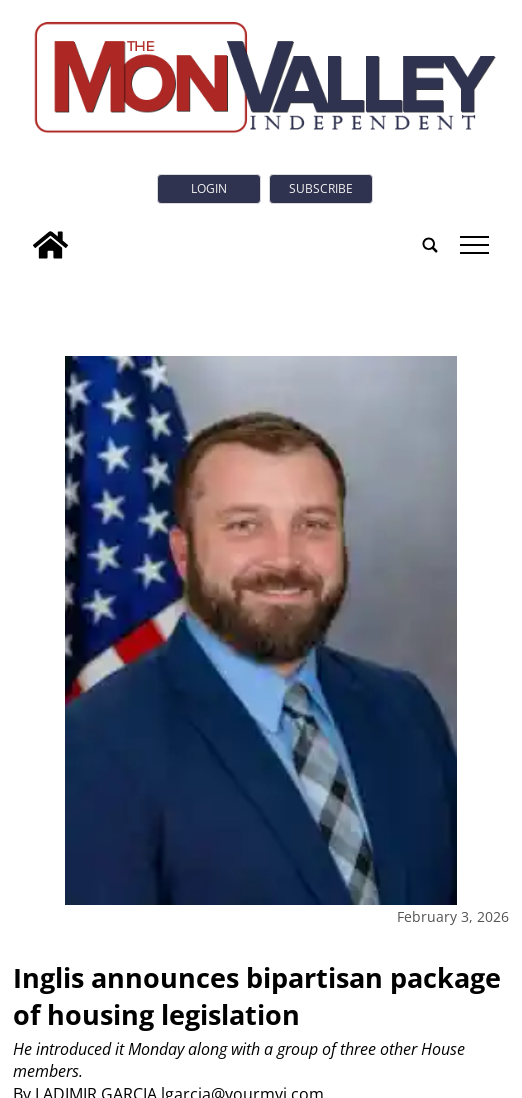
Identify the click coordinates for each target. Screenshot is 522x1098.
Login (209, 188)
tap (474, 245)
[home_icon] (50, 245)
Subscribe (321, 188)
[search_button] (430, 245)
